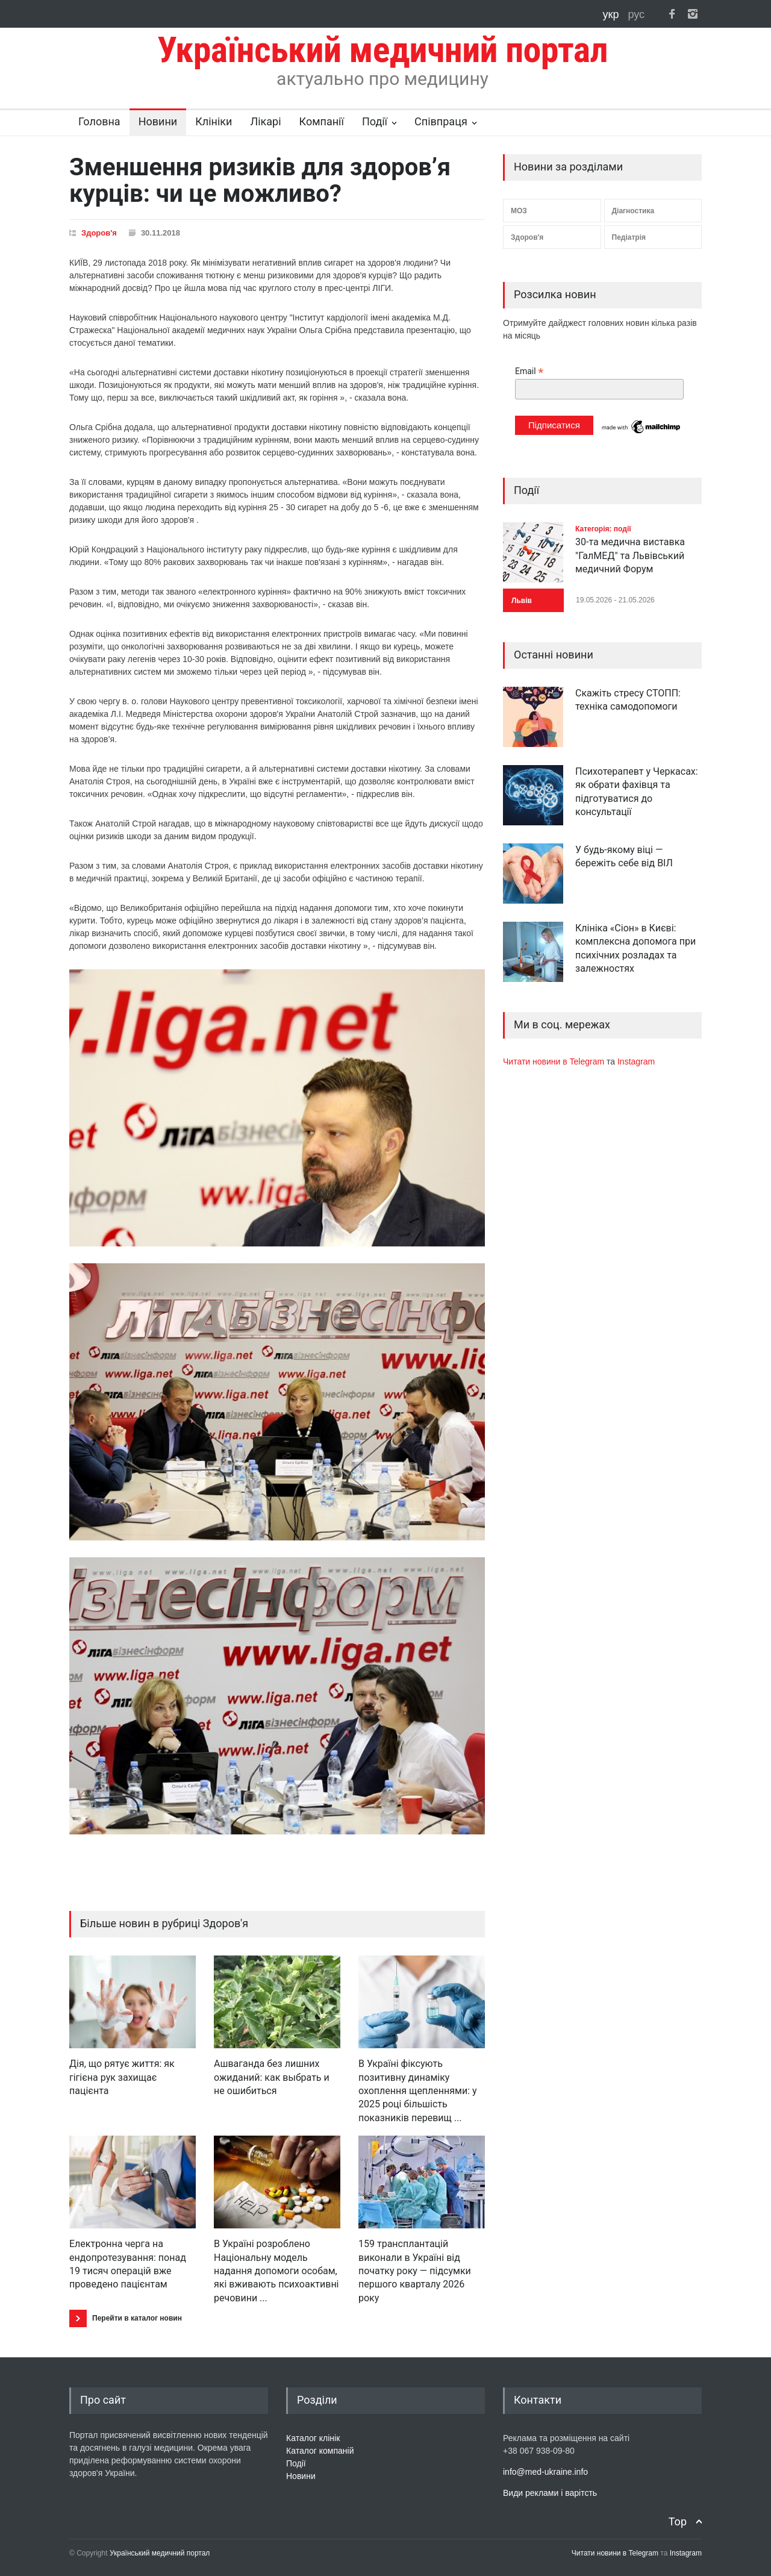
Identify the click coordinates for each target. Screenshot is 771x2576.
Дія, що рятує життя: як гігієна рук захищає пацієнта (122, 2077)
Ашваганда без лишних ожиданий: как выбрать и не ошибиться (271, 2077)
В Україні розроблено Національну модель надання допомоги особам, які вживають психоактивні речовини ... (276, 2271)
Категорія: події (603, 529)
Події (374, 121)
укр (612, 14)
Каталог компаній (320, 2451)
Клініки (213, 121)
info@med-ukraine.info (545, 2472)
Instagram (636, 1061)
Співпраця (440, 121)
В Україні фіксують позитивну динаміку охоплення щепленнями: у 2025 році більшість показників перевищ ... (417, 2091)
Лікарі (265, 121)
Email (529, 371)
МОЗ (519, 211)
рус (636, 14)
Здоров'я (99, 232)
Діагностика (633, 211)
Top (678, 2521)
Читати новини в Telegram (555, 1061)
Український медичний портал (160, 2553)
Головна (99, 121)
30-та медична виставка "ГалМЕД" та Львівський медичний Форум (630, 555)
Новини (158, 121)
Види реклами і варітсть (550, 2493)
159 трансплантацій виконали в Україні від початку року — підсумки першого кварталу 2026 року (414, 2271)
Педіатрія (629, 237)
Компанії (321, 121)
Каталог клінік (313, 2438)
